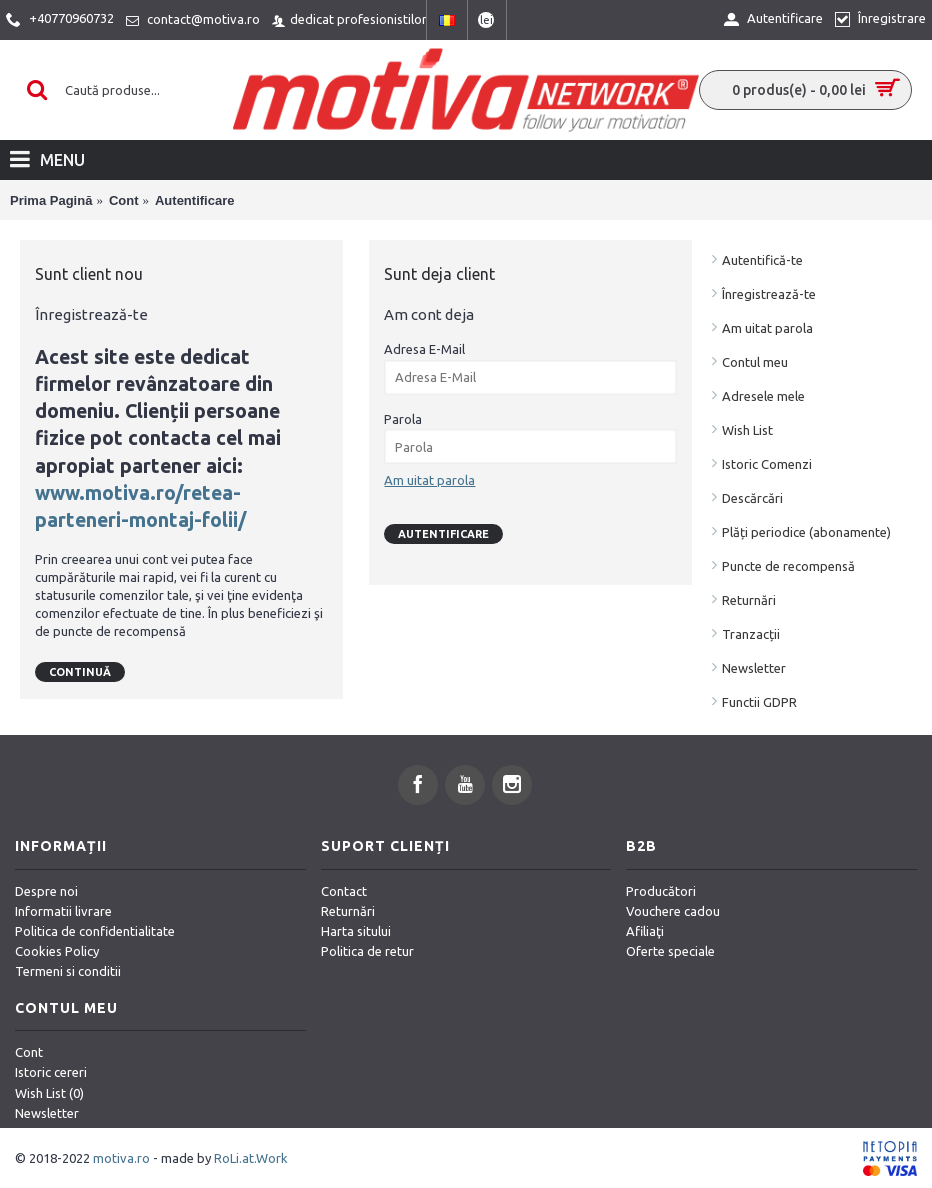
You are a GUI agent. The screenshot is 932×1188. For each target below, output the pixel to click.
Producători (661, 891)
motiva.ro (121, 1158)
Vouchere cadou (673, 911)
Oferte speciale (670, 951)
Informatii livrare (63, 911)
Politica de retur (367, 951)
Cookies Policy (57, 951)
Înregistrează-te (769, 294)
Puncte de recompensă (788, 566)
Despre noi (46, 891)
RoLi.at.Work (251, 1158)
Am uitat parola (767, 328)
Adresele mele (763, 396)
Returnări (749, 600)
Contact (344, 891)
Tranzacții (751, 634)
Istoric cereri (51, 1072)
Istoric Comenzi (767, 464)
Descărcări (752, 498)
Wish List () (49, 1093)
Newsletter (754, 668)
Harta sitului (356, 931)
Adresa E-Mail (424, 349)
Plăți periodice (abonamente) (806, 532)
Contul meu (755, 362)
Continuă (80, 672)
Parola (403, 419)
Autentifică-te (762, 260)
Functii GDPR (759, 702)
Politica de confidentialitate (95, 931)
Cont (29, 1052)
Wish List (747, 430)
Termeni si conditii (68, 971)
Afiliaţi (645, 931)
